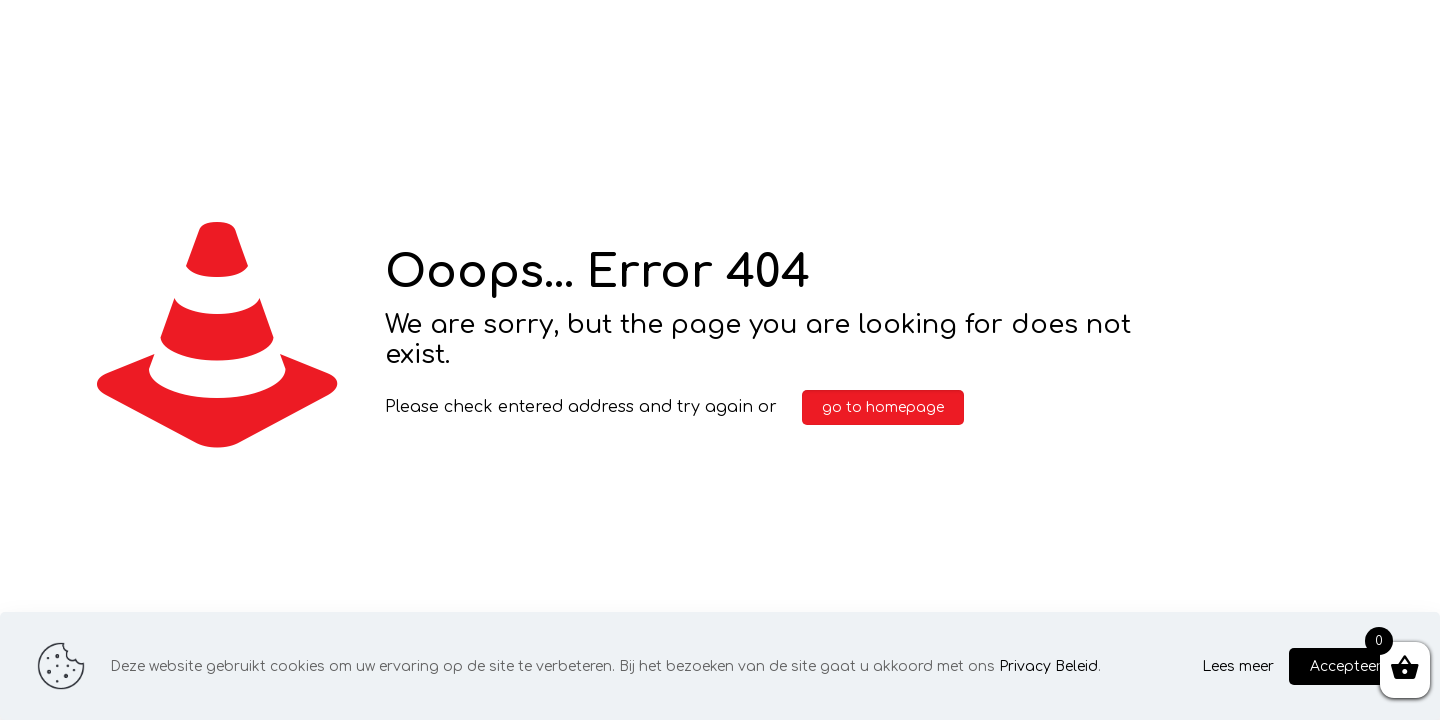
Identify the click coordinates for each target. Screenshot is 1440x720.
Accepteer (1346, 666)
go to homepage (883, 407)
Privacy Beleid (1048, 666)
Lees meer (1238, 666)
